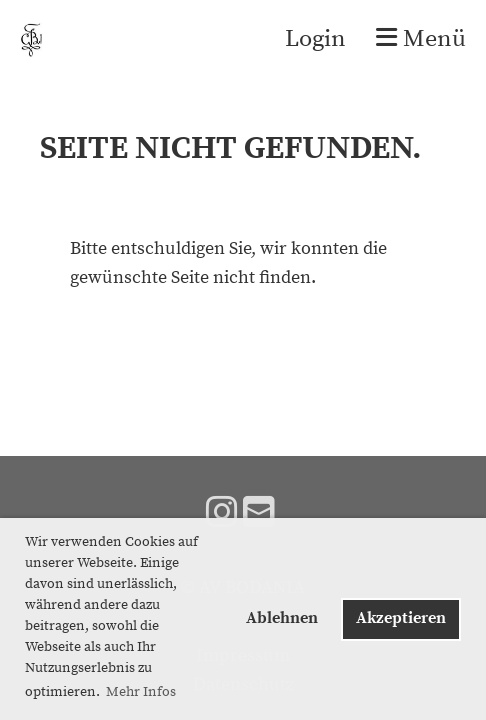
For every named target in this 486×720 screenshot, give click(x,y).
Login (315, 39)
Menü (421, 39)
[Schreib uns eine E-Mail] (259, 514)
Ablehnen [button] (282, 618)
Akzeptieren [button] (401, 618)
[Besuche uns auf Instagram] (222, 514)
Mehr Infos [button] (141, 692)
